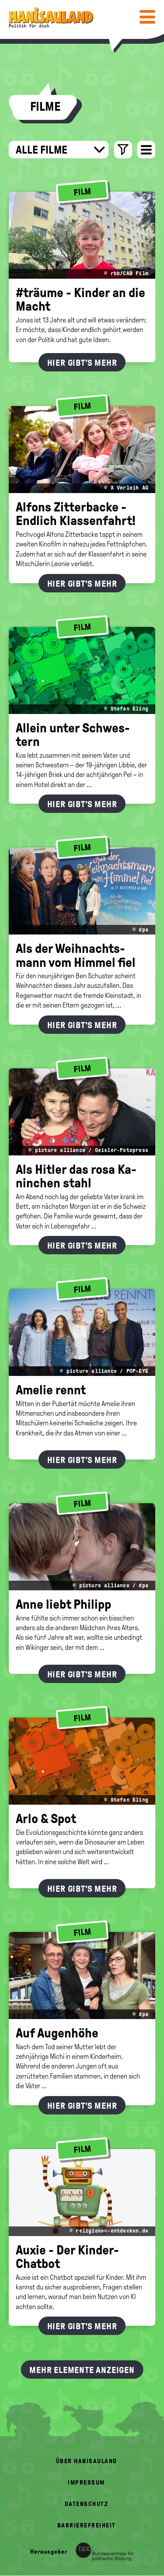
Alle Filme (60, 150)
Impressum (86, 2482)
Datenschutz (86, 2504)
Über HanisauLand (86, 2461)
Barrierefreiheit (86, 2525)
